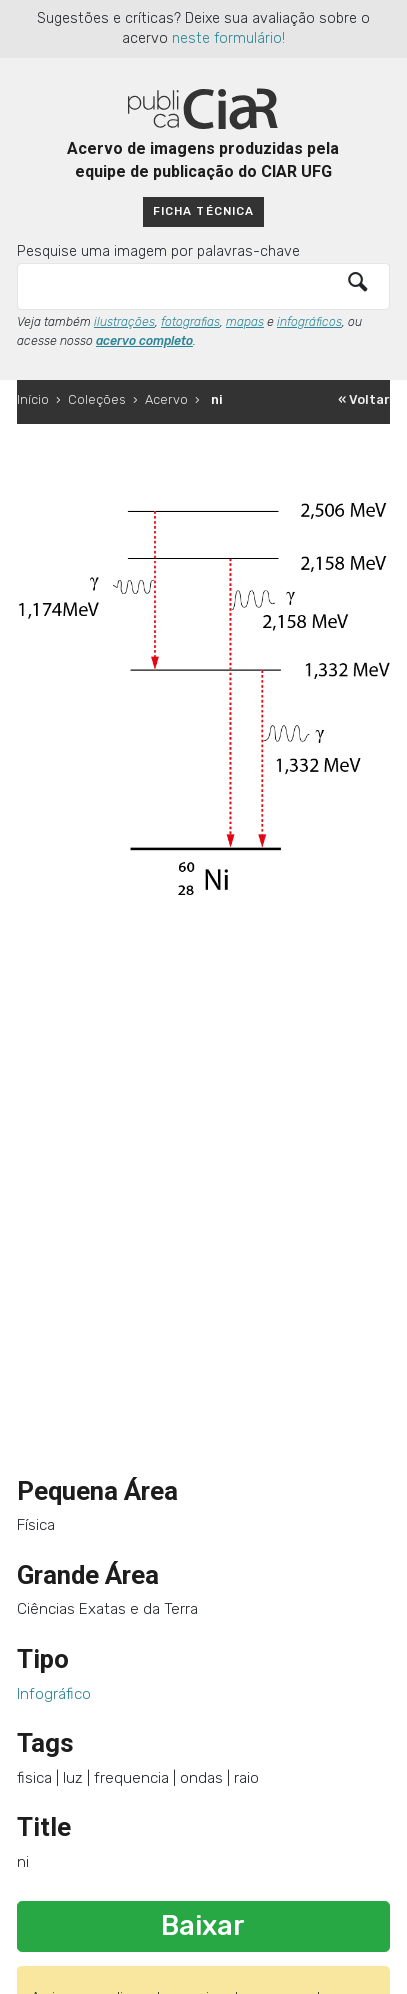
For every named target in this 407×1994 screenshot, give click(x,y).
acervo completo (144, 341)
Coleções (97, 399)
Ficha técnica (203, 211)
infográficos (309, 322)
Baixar (203, 1926)
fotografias (190, 322)
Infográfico (54, 1694)
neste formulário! (228, 38)
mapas (245, 322)
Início (33, 399)
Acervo (166, 399)
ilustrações (124, 322)
